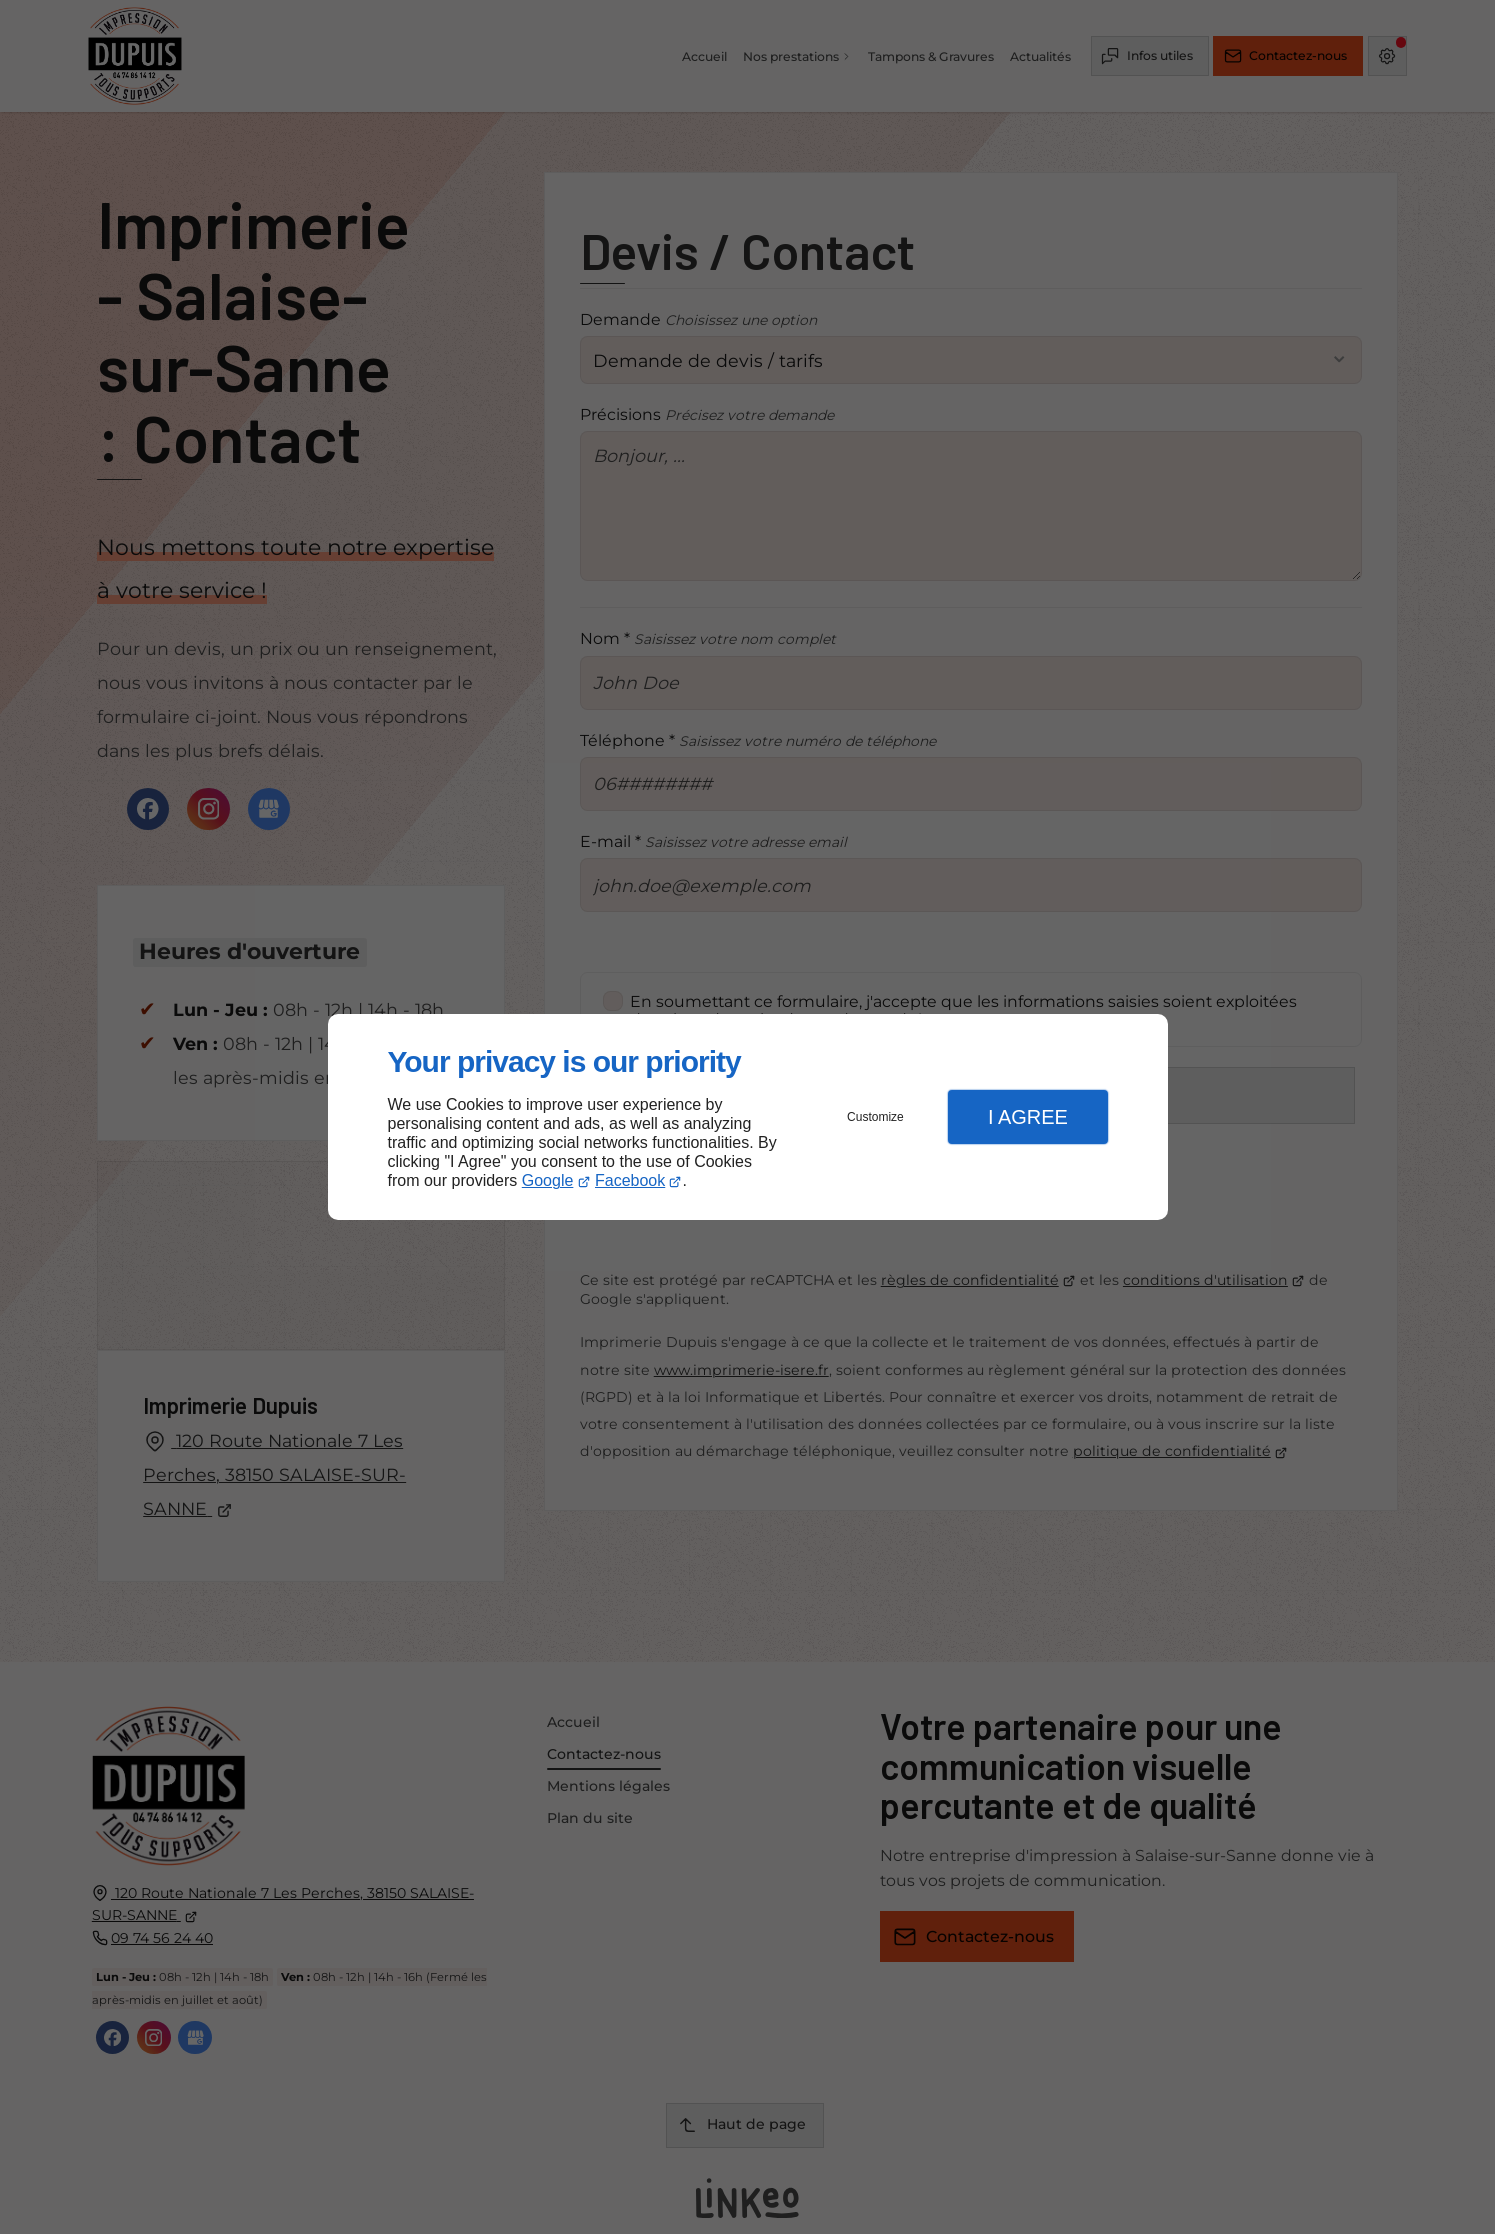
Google (548, 1180)
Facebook (630, 1180)
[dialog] (748, 1117)
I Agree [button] (1028, 1117)
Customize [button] (875, 1117)
